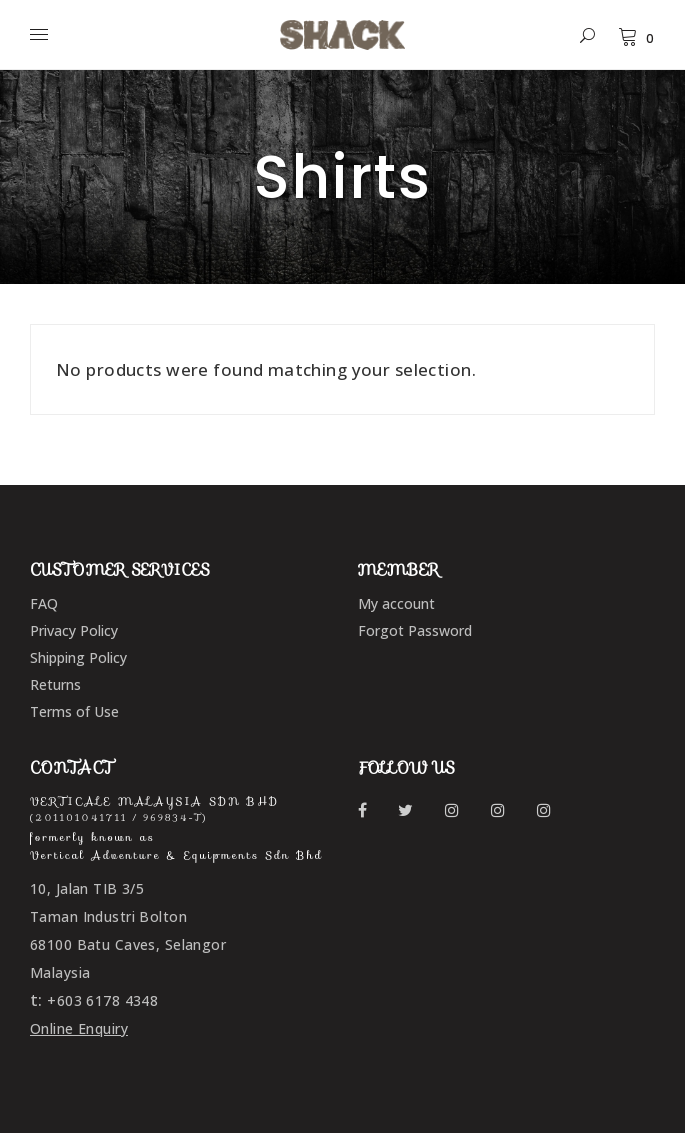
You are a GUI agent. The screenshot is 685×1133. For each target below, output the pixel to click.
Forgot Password (415, 630)
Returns (55, 684)
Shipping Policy (78, 657)
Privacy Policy (74, 630)
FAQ (44, 603)
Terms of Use (74, 711)
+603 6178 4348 (102, 1000)
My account (396, 603)
